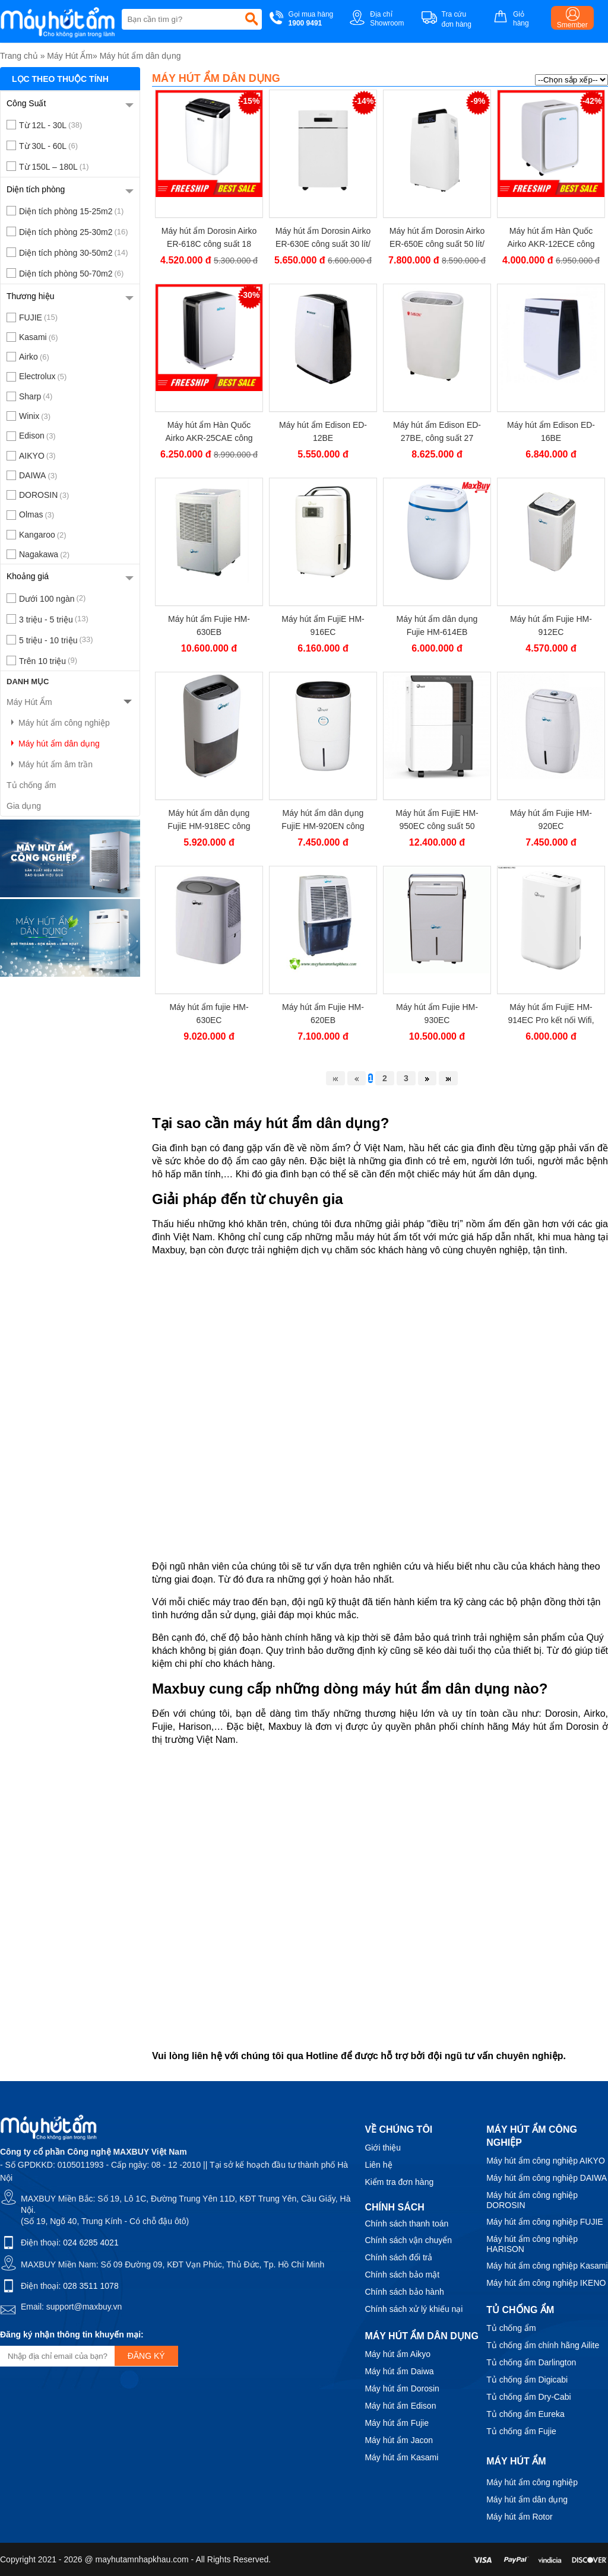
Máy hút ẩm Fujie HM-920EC (551, 819)
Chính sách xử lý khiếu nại (414, 2309)
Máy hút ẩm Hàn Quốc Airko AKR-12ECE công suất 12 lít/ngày (550, 237)
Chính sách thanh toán (406, 2223)
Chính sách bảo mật (402, 2274)
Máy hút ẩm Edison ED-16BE (551, 431)
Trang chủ (19, 56)
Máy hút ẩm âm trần (50, 764)
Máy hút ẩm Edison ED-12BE (323, 431)
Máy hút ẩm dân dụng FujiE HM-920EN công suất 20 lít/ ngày (322, 819)
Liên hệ (378, 2165)
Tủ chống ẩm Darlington (531, 2362)
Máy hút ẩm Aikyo (397, 2354)
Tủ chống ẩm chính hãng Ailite (542, 2345)
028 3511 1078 (90, 2286)
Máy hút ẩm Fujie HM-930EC (437, 1013)
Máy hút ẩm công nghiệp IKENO (546, 2283)
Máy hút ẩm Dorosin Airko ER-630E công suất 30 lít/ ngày (323, 237)
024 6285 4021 (90, 2242)
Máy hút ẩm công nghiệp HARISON (532, 2244)
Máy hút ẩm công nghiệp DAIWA (546, 2178)
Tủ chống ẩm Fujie (521, 2431)
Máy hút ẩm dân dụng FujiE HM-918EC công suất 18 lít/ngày (208, 819)
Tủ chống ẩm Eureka (525, 2414)
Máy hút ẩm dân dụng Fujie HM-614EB (437, 625)
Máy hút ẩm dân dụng (140, 56)
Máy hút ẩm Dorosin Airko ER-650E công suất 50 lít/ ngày (437, 237)
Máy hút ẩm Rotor (519, 2516)
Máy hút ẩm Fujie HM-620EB (323, 1013)
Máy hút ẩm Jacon (399, 2440)
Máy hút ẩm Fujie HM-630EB (209, 625)
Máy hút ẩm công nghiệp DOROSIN (532, 2200)
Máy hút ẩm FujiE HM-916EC (322, 625)
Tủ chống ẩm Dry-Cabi (528, 2397)
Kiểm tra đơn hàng (399, 2182)
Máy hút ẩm (516, 2461)
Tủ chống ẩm (31, 785)
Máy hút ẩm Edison (400, 2405)
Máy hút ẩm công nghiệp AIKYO (545, 2160)
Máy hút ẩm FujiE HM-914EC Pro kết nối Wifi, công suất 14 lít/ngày (551, 1013)
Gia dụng (24, 806)
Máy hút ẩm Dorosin (402, 2388)
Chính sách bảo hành (404, 2292)
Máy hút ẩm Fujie (397, 2423)
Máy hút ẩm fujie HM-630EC (208, 1013)
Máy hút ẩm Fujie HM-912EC (551, 625)
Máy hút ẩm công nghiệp (58, 723)
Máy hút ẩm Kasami (401, 2457)
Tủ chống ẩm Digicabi (527, 2379)
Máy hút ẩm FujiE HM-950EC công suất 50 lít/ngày (436, 819)
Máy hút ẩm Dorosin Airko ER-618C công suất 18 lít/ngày (209, 237)
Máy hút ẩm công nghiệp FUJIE (544, 2221)
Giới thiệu (383, 2147)
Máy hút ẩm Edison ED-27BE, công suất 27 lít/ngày (437, 431)
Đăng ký (146, 2356)
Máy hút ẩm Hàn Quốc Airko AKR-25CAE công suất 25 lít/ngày (208, 431)
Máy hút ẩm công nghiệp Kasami (546, 2265)
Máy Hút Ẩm (70, 56)
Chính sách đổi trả (398, 2257)
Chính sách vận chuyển (408, 2240)
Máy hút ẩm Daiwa (399, 2371)
